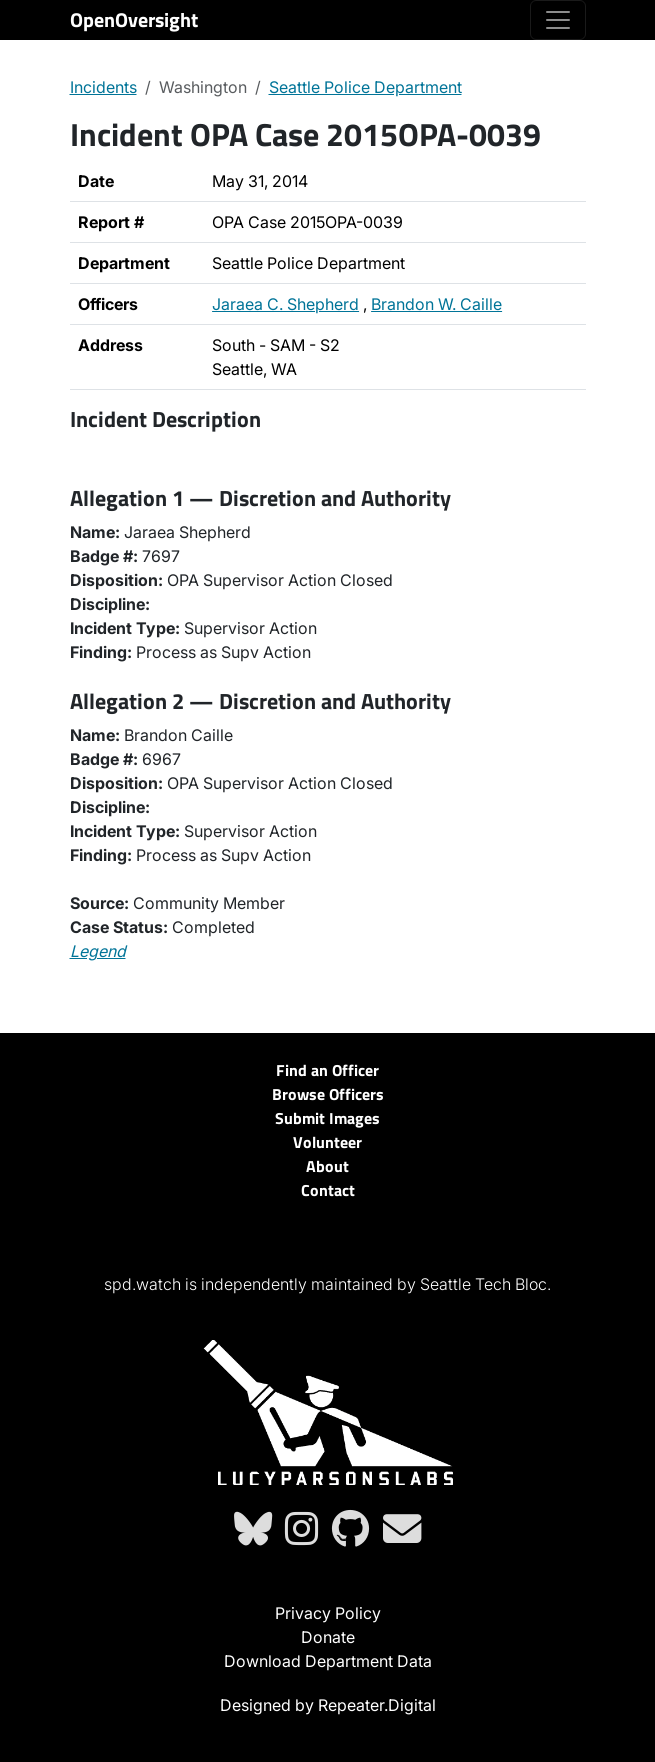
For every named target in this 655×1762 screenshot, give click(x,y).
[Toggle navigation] (558, 20)
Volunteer (327, 1142)
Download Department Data (328, 1661)
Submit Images (327, 1118)
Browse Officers (328, 1094)
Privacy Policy (328, 1613)
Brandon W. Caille (436, 304)
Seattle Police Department (365, 87)
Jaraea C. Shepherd (285, 304)
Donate (328, 1637)
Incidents (103, 87)
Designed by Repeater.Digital (328, 1705)
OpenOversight (134, 19)
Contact (328, 1190)
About (327, 1166)
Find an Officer (327, 1070)
